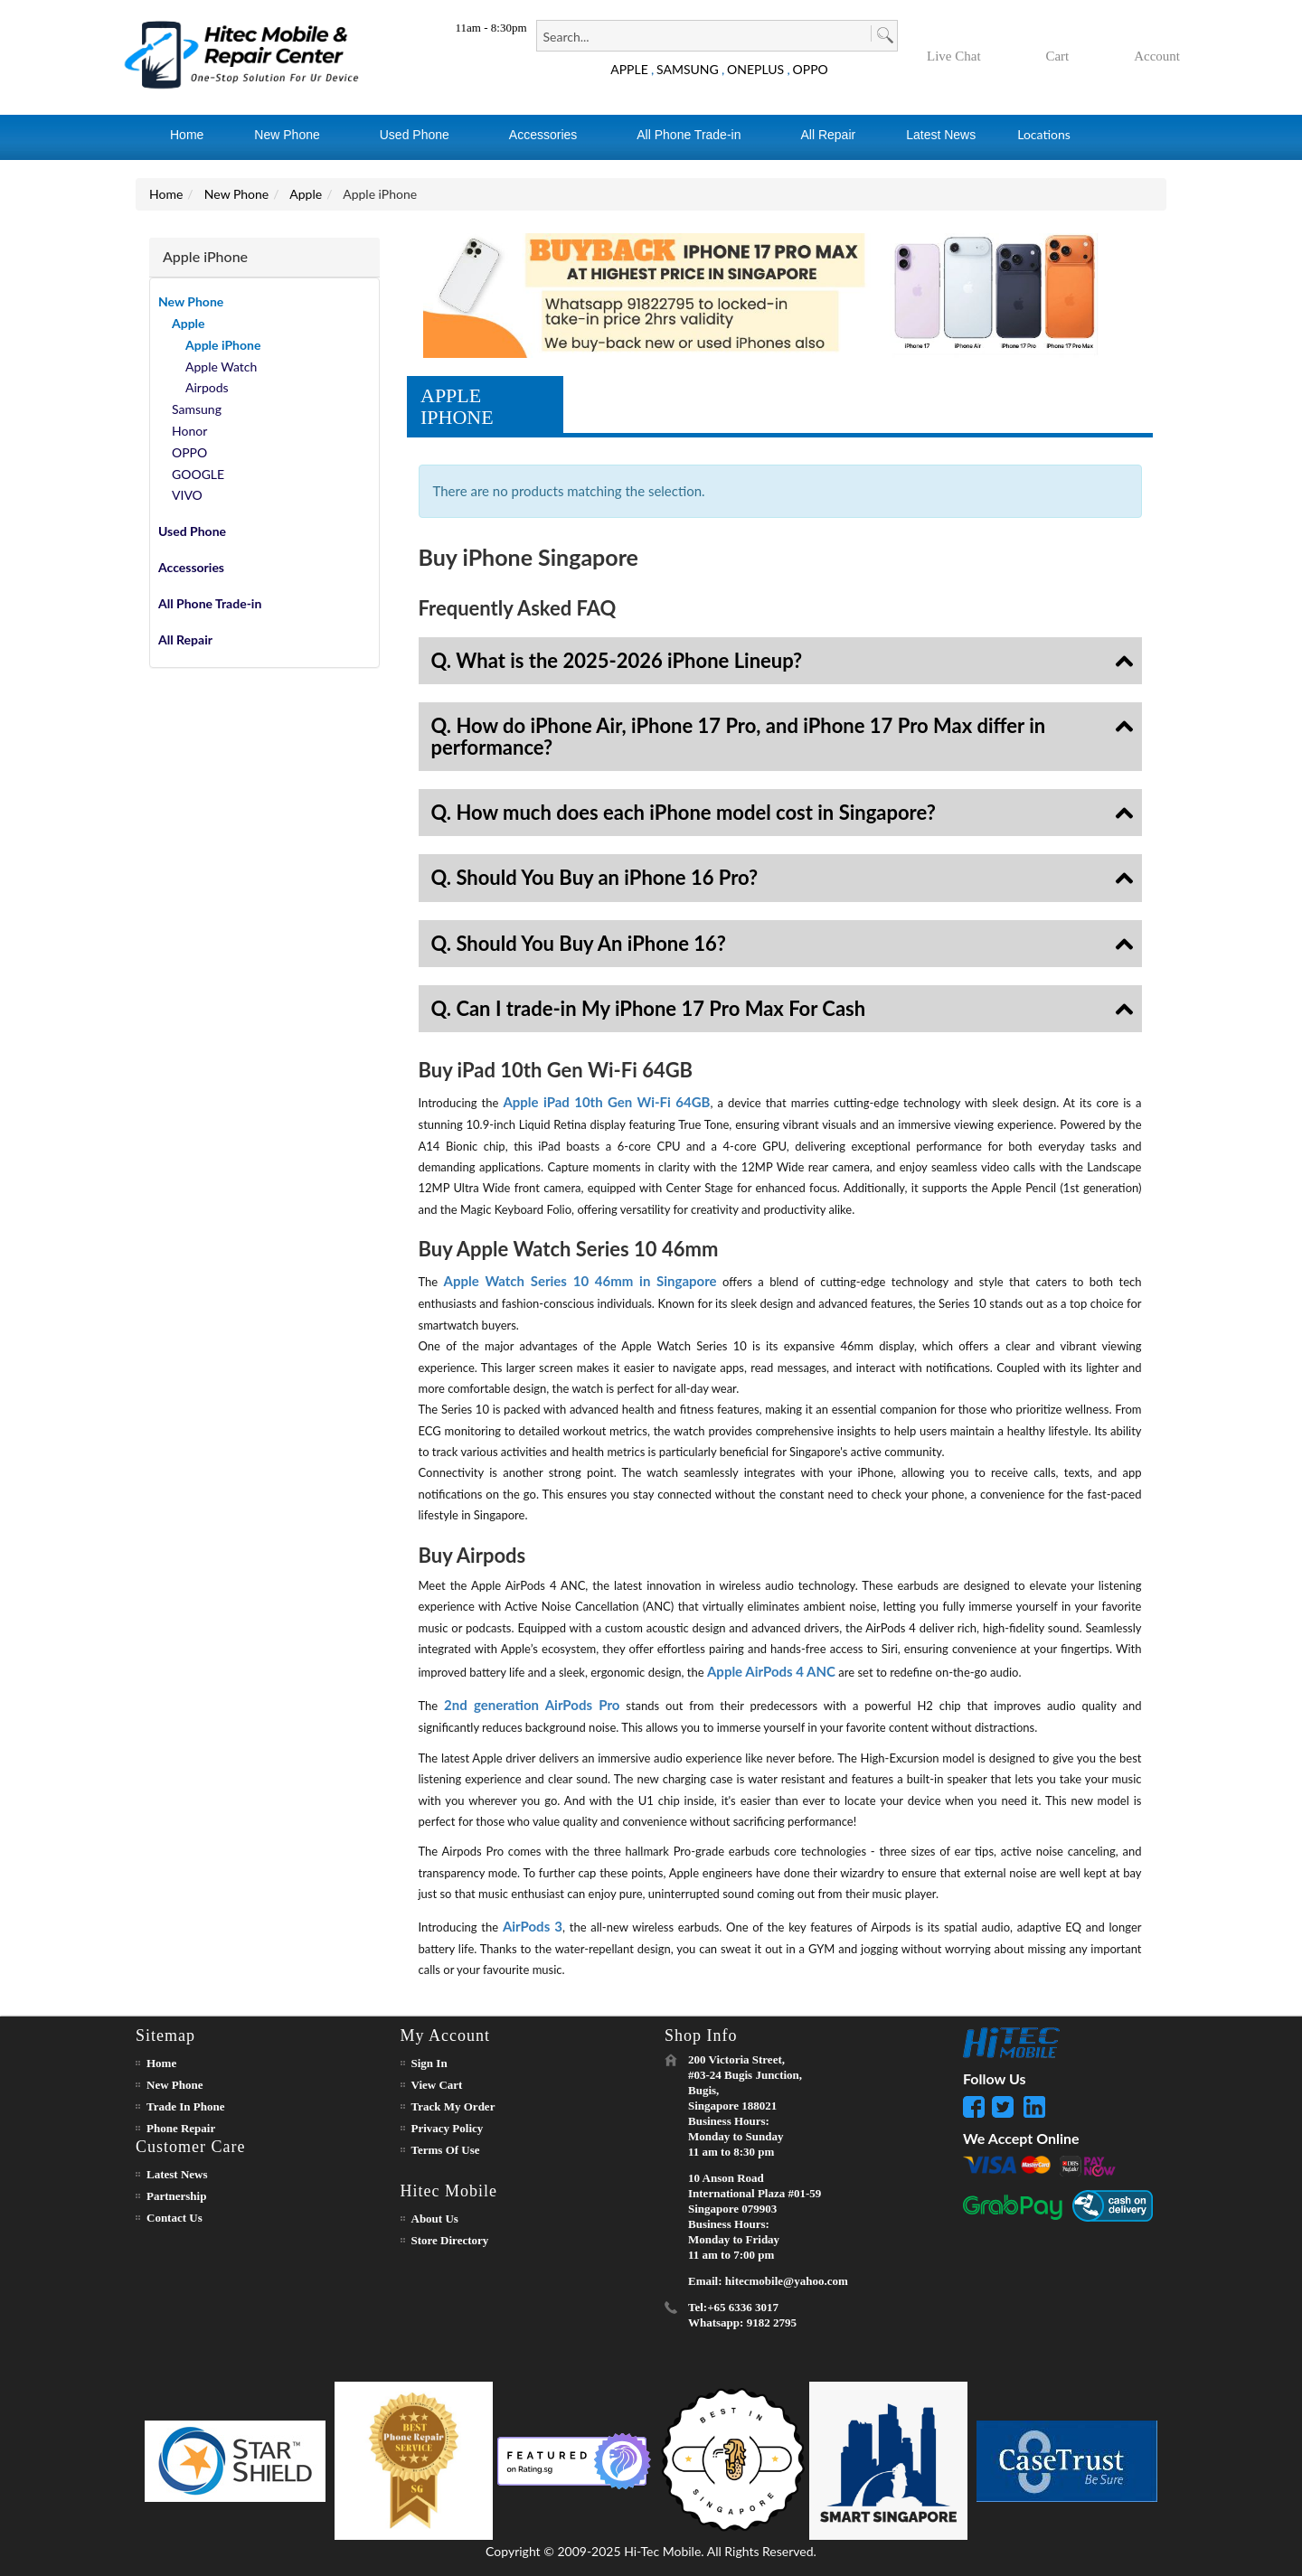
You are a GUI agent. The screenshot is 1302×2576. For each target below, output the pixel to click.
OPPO (810, 69)
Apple (305, 194)
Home (166, 194)
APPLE (629, 69)
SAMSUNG (687, 69)
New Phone (236, 194)
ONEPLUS (755, 69)
